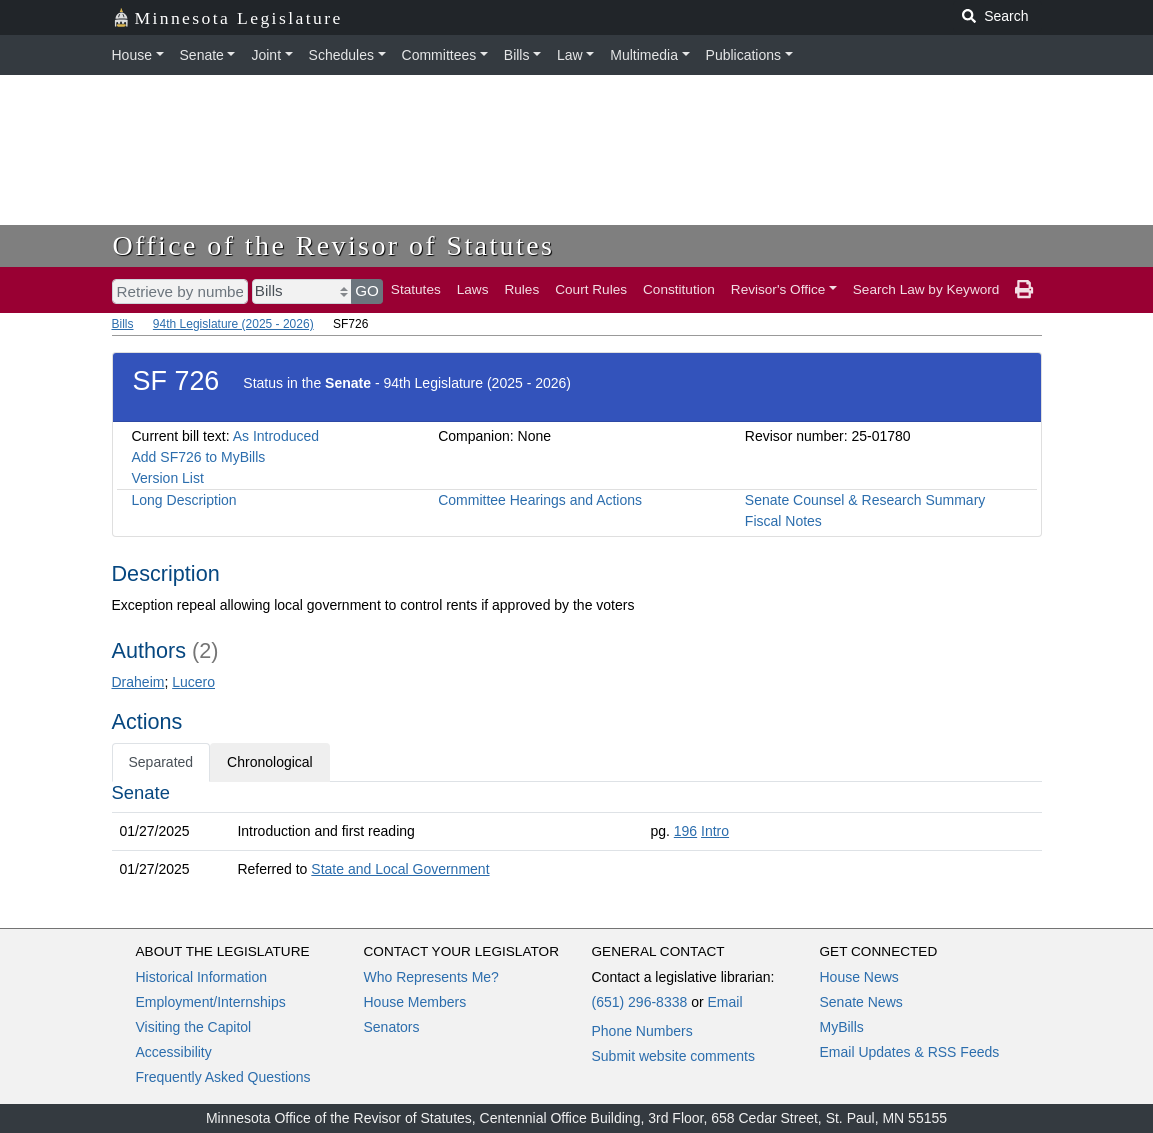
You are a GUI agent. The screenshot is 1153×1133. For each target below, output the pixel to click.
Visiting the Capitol (194, 1027)
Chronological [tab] (270, 762)
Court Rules (591, 289)
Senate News (861, 1002)
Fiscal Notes (783, 521)
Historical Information (202, 977)
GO (367, 290)
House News (859, 977)
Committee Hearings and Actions (540, 500)
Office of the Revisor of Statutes (334, 245)
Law (570, 55)
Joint (266, 55)
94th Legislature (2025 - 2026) (233, 324)
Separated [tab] (161, 762)
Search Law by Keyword (926, 289)
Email (724, 1002)
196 (685, 831)
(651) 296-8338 (640, 1002)
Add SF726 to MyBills (199, 457)
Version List (168, 478)
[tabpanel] (577, 835)
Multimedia (644, 55)
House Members (415, 1002)
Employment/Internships (211, 1002)
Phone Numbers (642, 1031)
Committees (439, 55)
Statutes (416, 289)
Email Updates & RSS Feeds (910, 1052)
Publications (744, 55)
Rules (521, 289)
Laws (473, 289)
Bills (517, 55)
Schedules (341, 55)
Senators (392, 1027)
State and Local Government (400, 869)
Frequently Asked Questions (223, 1077)
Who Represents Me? (431, 977)
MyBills (842, 1027)
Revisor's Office (778, 289)
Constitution (679, 289)
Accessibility (174, 1052)
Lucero (193, 682)
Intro (715, 831)
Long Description (184, 500)
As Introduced (276, 436)
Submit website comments (673, 1056)
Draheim (138, 682)
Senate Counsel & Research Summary (865, 500)
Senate (202, 55)
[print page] (1024, 290)
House (132, 55)
